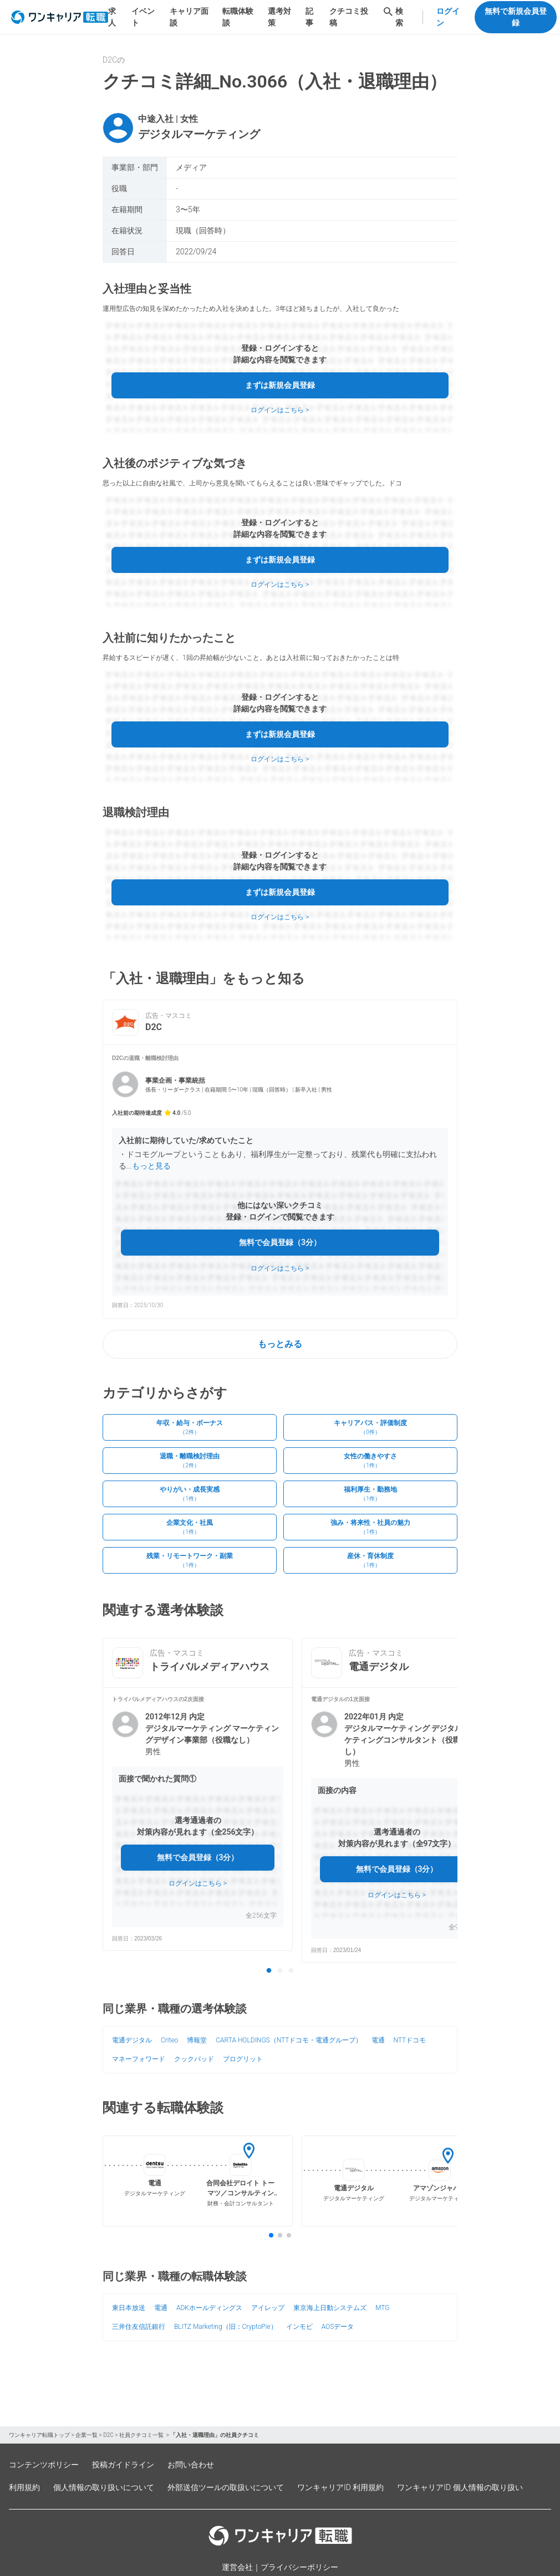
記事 (309, 17)
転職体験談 (237, 17)
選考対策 (279, 17)
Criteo (169, 2040)
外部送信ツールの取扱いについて (225, 2487)
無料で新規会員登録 (516, 17)
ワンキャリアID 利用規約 (340, 2487)
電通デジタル (132, 2040)
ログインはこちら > (280, 410)
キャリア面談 (189, 17)
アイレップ (267, 2308)
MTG (382, 2308)
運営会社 (237, 2567)
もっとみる (280, 1344)
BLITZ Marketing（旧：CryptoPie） (225, 2327)
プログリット (243, 2059)
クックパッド (194, 2059)
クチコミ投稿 (348, 17)
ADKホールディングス (209, 2308)
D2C (108, 2435)
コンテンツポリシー (44, 2464)
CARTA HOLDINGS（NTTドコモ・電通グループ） (289, 2040)
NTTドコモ (410, 2040)
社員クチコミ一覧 (142, 2435)
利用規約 (24, 2487)
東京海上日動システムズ (329, 2308)
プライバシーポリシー (299, 2567)
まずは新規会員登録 (280, 385)
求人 (112, 17)
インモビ (299, 2327)
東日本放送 (128, 2308)
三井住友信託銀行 (138, 2327)
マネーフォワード (138, 2059)
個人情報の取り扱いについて (103, 2487)
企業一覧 (86, 2435)
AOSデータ (338, 2327)
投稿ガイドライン (123, 2464)
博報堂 (197, 2040)
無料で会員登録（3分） (280, 1242)
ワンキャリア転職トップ (39, 2435)
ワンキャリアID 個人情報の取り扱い (459, 2487)
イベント (143, 17)
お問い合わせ (190, 2464)
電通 (378, 2040)
